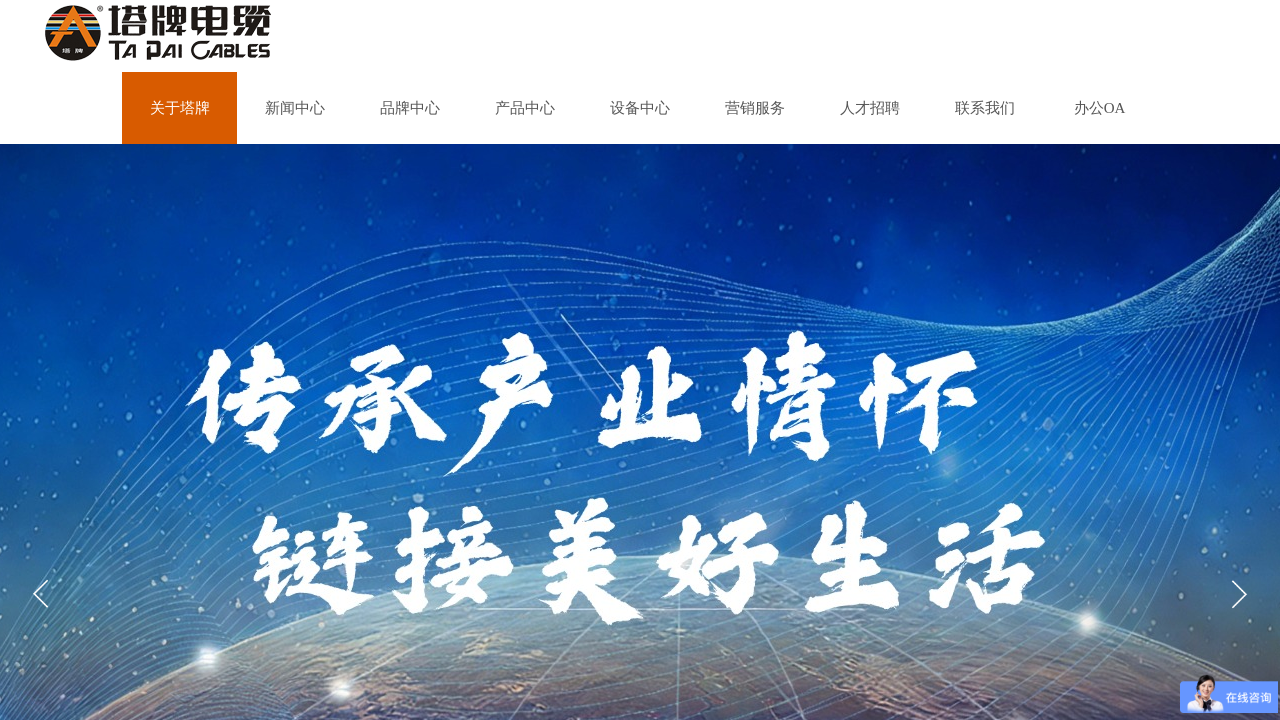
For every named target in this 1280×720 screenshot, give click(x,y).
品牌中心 (410, 108)
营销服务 (755, 108)
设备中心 (640, 108)
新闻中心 (295, 108)
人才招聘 (870, 108)
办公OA (1100, 108)
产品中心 (525, 108)
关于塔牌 (180, 108)
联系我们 (985, 108)
